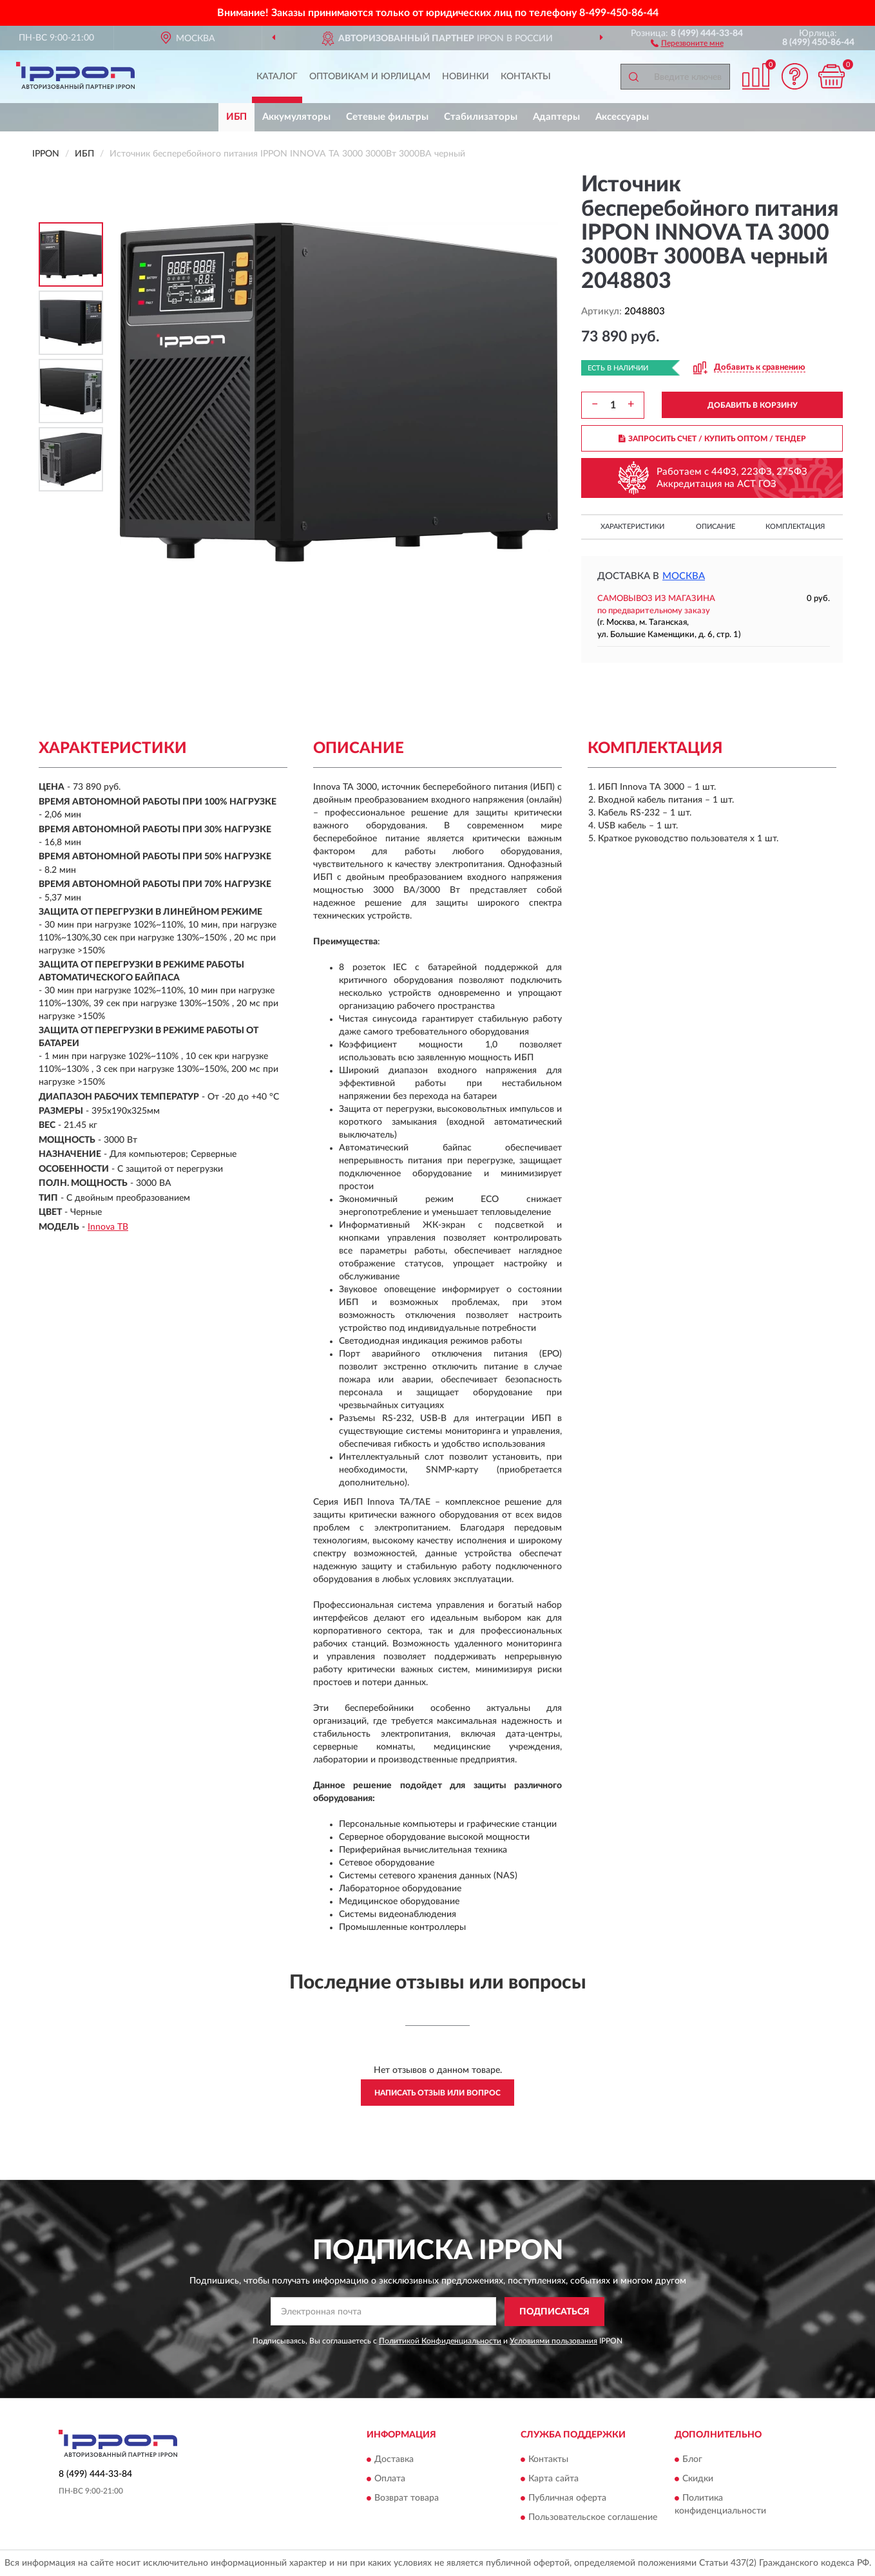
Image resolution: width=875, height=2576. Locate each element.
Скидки (697, 2479)
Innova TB (108, 1227)
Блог (692, 2460)
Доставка (394, 2460)
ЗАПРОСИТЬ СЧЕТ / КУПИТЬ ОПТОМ (712, 439)
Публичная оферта (567, 2498)
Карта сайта (553, 2479)
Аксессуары (622, 117)
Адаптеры (556, 117)
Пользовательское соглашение (592, 2518)
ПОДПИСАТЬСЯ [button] (554, 2311)
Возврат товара (406, 2498)
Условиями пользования (553, 2341)
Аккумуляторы (296, 117)
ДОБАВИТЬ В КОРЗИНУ (752, 405)
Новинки (465, 76)
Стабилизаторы (480, 117)
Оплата (389, 2479)
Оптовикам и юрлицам (369, 76)
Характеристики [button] (632, 526)
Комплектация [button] (795, 526)
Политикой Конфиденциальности (440, 2341)
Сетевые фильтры (387, 117)
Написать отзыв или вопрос (437, 2093)
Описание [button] (715, 526)
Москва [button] (683, 576)
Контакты (526, 76)
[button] (687, 42)
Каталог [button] (277, 76)
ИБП (236, 117)
